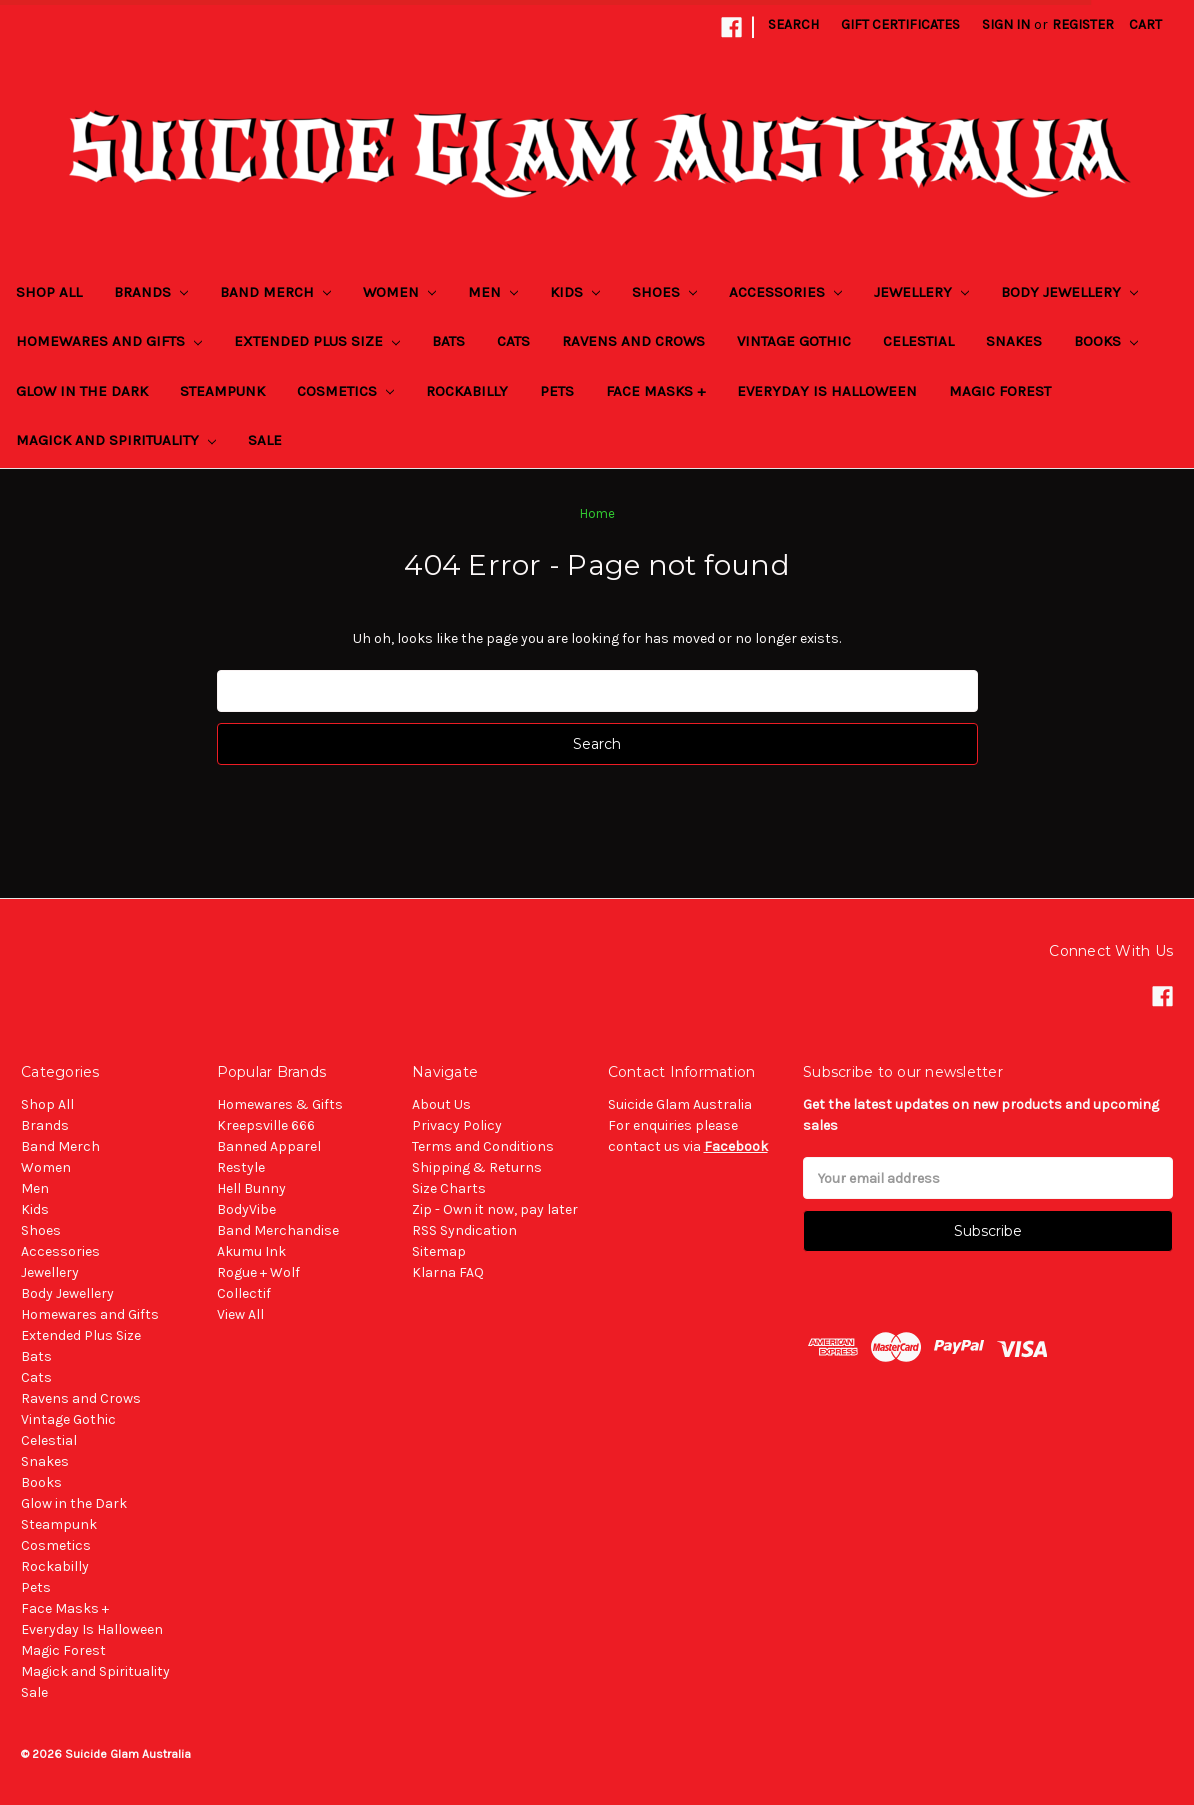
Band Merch (275, 292)
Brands (151, 292)
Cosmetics (345, 391)
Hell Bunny (251, 1188)
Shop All (49, 292)
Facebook (736, 1146)
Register (1083, 24)
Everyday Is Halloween (827, 391)
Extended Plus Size (317, 341)
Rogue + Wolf (258, 1272)
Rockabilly (467, 391)
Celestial (918, 341)
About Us (441, 1104)
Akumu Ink (251, 1251)
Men (493, 292)
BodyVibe (246, 1209)
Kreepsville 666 (266, 1125)
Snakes (1014, 341)
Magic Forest (1000, 391)
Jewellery (921, 292)
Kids (575, 292)
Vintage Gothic (794, 341)
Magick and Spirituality (116, 440)
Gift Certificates (900, 24)
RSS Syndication (464, 1230)
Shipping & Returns (477, 1167)
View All (240, 1314)
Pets (557, 391)
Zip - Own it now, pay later (495, 1209)
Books (1106, 341)
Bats (448, 341)
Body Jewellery (1069, 292)
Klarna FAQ (448, 1272)
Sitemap (439, 1251)
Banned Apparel (269, 1146)
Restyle (241, 1167)
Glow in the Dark (82, 391)
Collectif (244, 1293)
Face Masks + (655, 391)
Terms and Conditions (483, 1146)
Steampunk (222, 391)
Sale (265, 440)
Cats (513, 341)
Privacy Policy (457, 1125)
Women (399, 292)
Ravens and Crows (633, 341)
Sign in (1006, 24)
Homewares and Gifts (109, 341)
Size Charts (449, 1188)
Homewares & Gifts (280, 1104)
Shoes (664, 292)
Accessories (785, 292)
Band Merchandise (278, 1230)
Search (793, 24)
